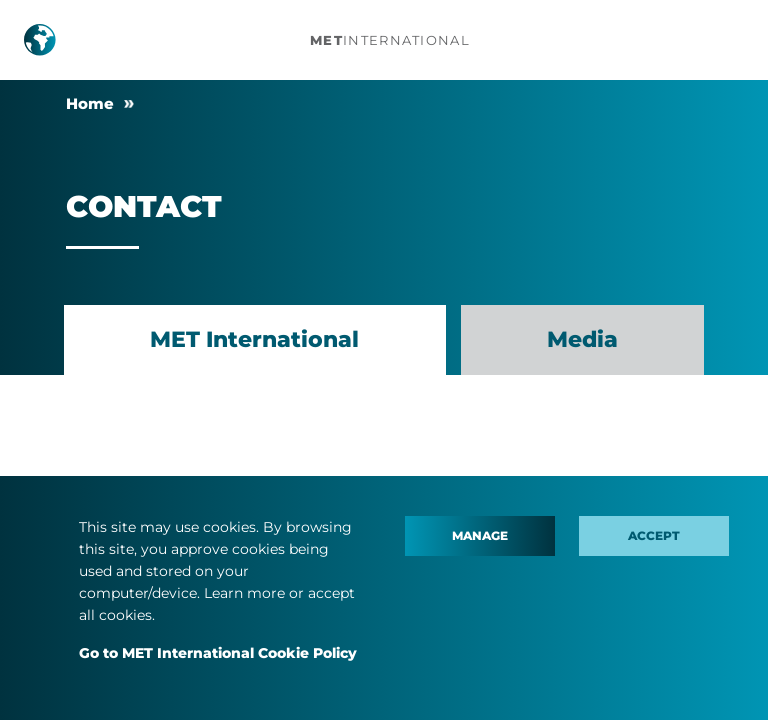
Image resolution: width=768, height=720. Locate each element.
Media (582, 339)
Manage (480, 535)
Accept (654, 535)
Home (90, 103)
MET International (254, 339)
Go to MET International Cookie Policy (218, 653)
